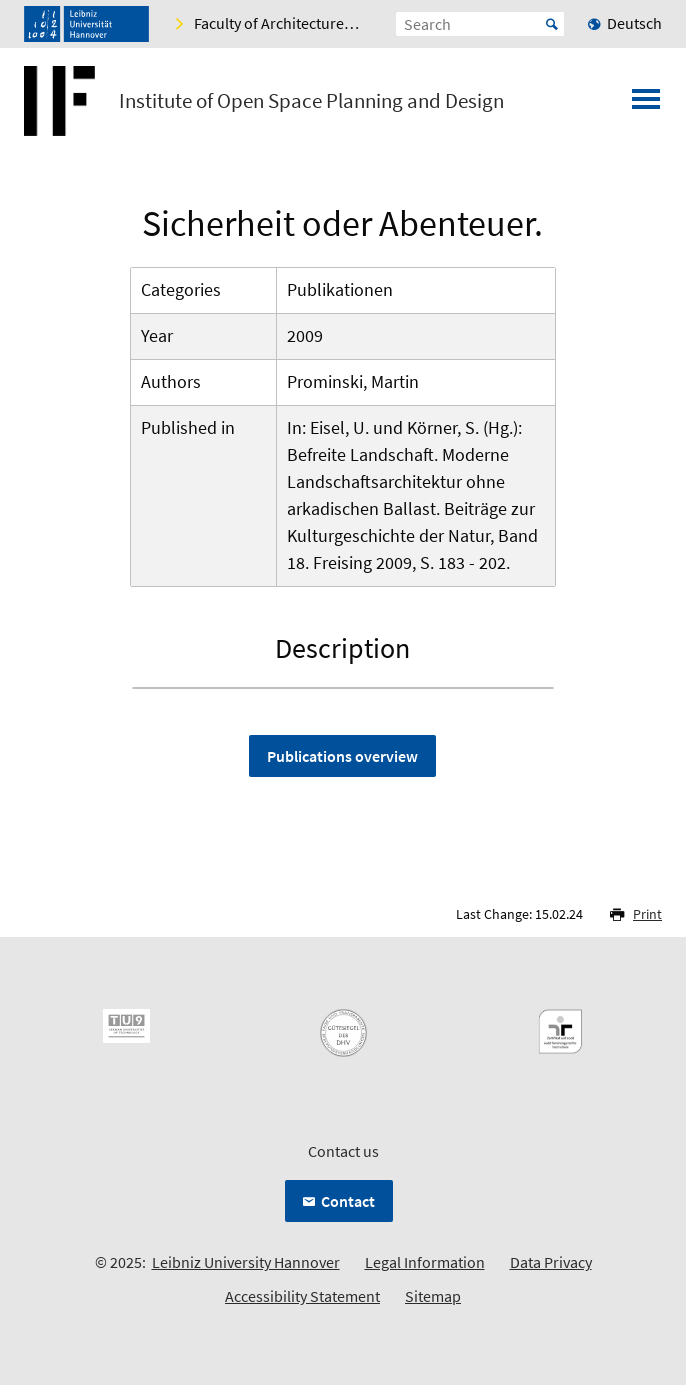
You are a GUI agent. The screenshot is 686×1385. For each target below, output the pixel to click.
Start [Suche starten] (552, 24)
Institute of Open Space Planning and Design (311, 101)
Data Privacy (551, 1262)
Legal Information (425, 1262)
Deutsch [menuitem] (634, 23)
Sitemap (433, 1296)
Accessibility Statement (302, 1296)
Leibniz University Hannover (246, 1262)
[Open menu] (646, 105)
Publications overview (342, 756)
